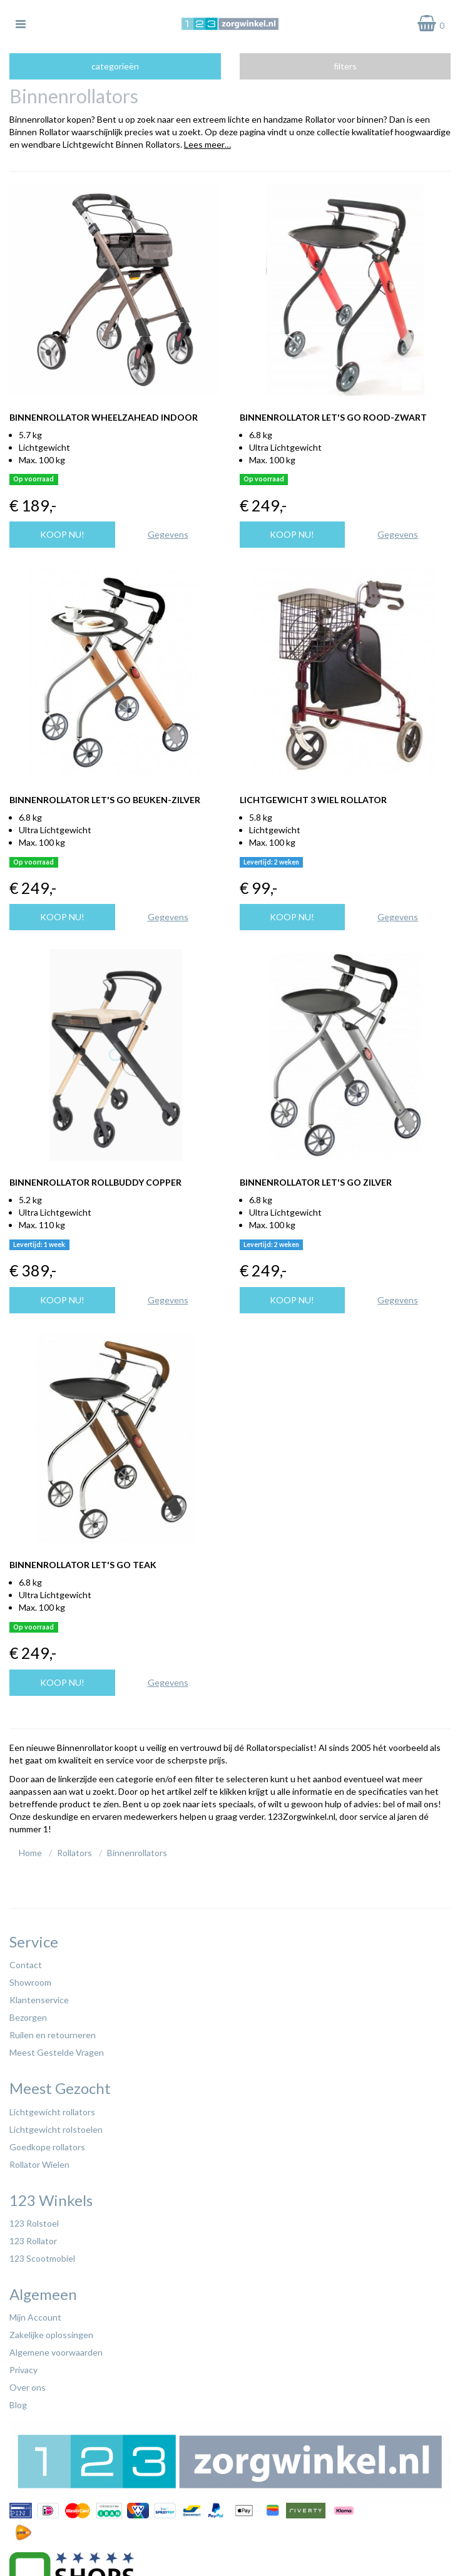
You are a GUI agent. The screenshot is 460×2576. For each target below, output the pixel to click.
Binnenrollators (137, 1852)
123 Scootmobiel (42, 2258)
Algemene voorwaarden (56, 2352)
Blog (18, 2404)
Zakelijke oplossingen (51, 2334)
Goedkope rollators (47, 2147)
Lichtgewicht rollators (52, 2111)
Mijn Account (35, 2317)
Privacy (23, 2369)
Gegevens (168, 534)
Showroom (30, 1982)
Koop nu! (62, 534)
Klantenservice (39, 1999)
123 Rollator (33, 2240)
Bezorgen (28, 2017)
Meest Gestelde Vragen (56, 2052)
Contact (25, 1964)
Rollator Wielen (39, 2164)
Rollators (74, 1852)
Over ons (27, 2387)
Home (30, 1852)
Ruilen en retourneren (52, 2034)
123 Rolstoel (34, 2223)
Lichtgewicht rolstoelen (56, 2129)
